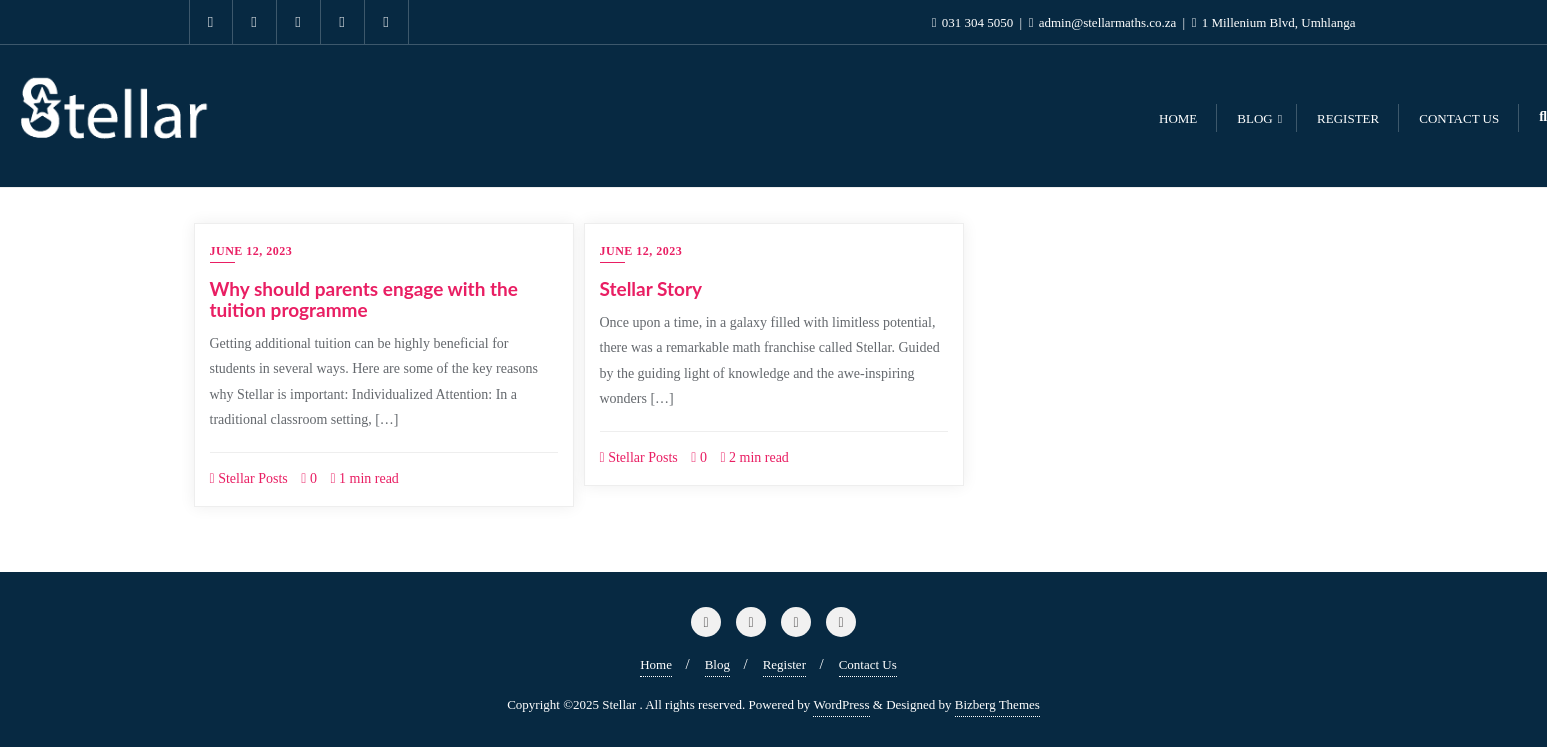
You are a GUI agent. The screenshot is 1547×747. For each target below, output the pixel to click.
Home (656, 664)
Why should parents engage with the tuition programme (364, 299)
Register (784, 664)
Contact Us (868, 664)
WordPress (841, 704)
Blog (717, 664)
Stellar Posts (249, 478)
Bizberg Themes (997, 704)
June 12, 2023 (251, 251)
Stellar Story (651, 288)
